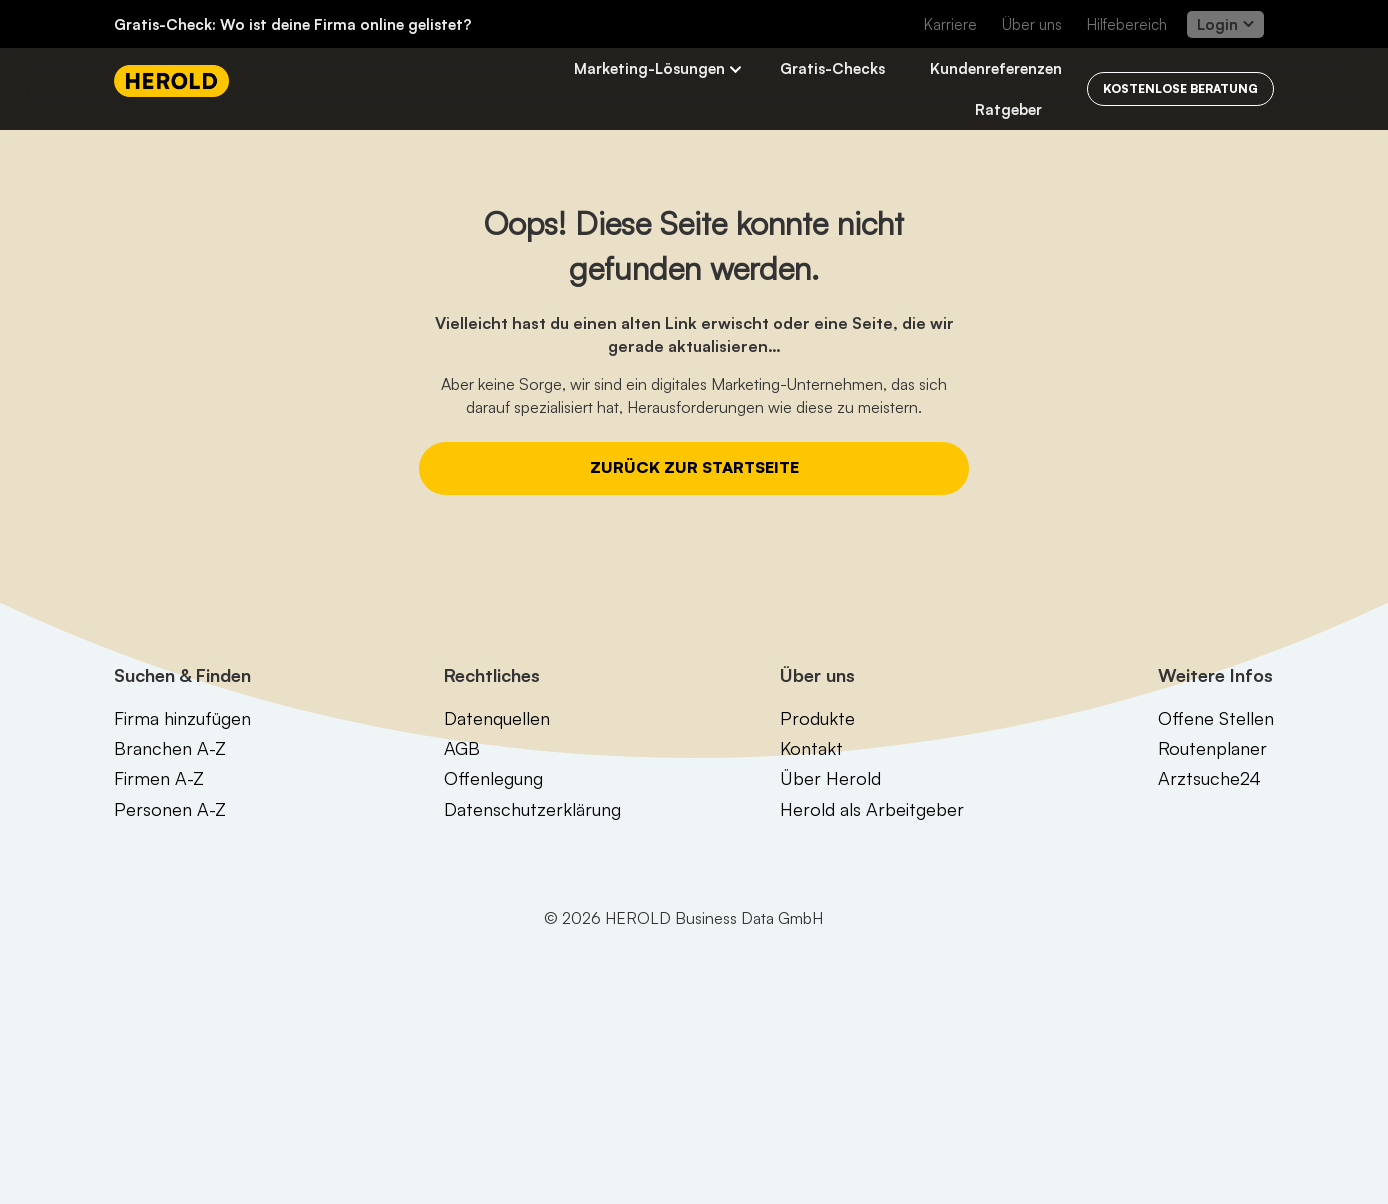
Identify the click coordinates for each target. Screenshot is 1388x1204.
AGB (462, 748)
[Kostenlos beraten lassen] (1180, 89)
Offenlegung (493, 778)
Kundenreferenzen (996, 68)
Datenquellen (497, 718)
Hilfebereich (1127, 24)
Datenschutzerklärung (532, 809)
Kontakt (811, 748)
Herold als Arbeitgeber (872, 809)
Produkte (817, 718)
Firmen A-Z (159, 778)
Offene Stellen (1216, 718)
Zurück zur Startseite (694, 467)
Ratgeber (1008, 109)
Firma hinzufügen (182, 718)
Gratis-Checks (832, 68)
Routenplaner (1212, 748)
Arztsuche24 (1209, 778)
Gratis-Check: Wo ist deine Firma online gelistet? (293, 24)
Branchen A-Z (170, 748)
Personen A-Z (170, 809)
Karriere (950, 24)
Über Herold (830, 778)
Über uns (1032, 24)
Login (1225, 24)
